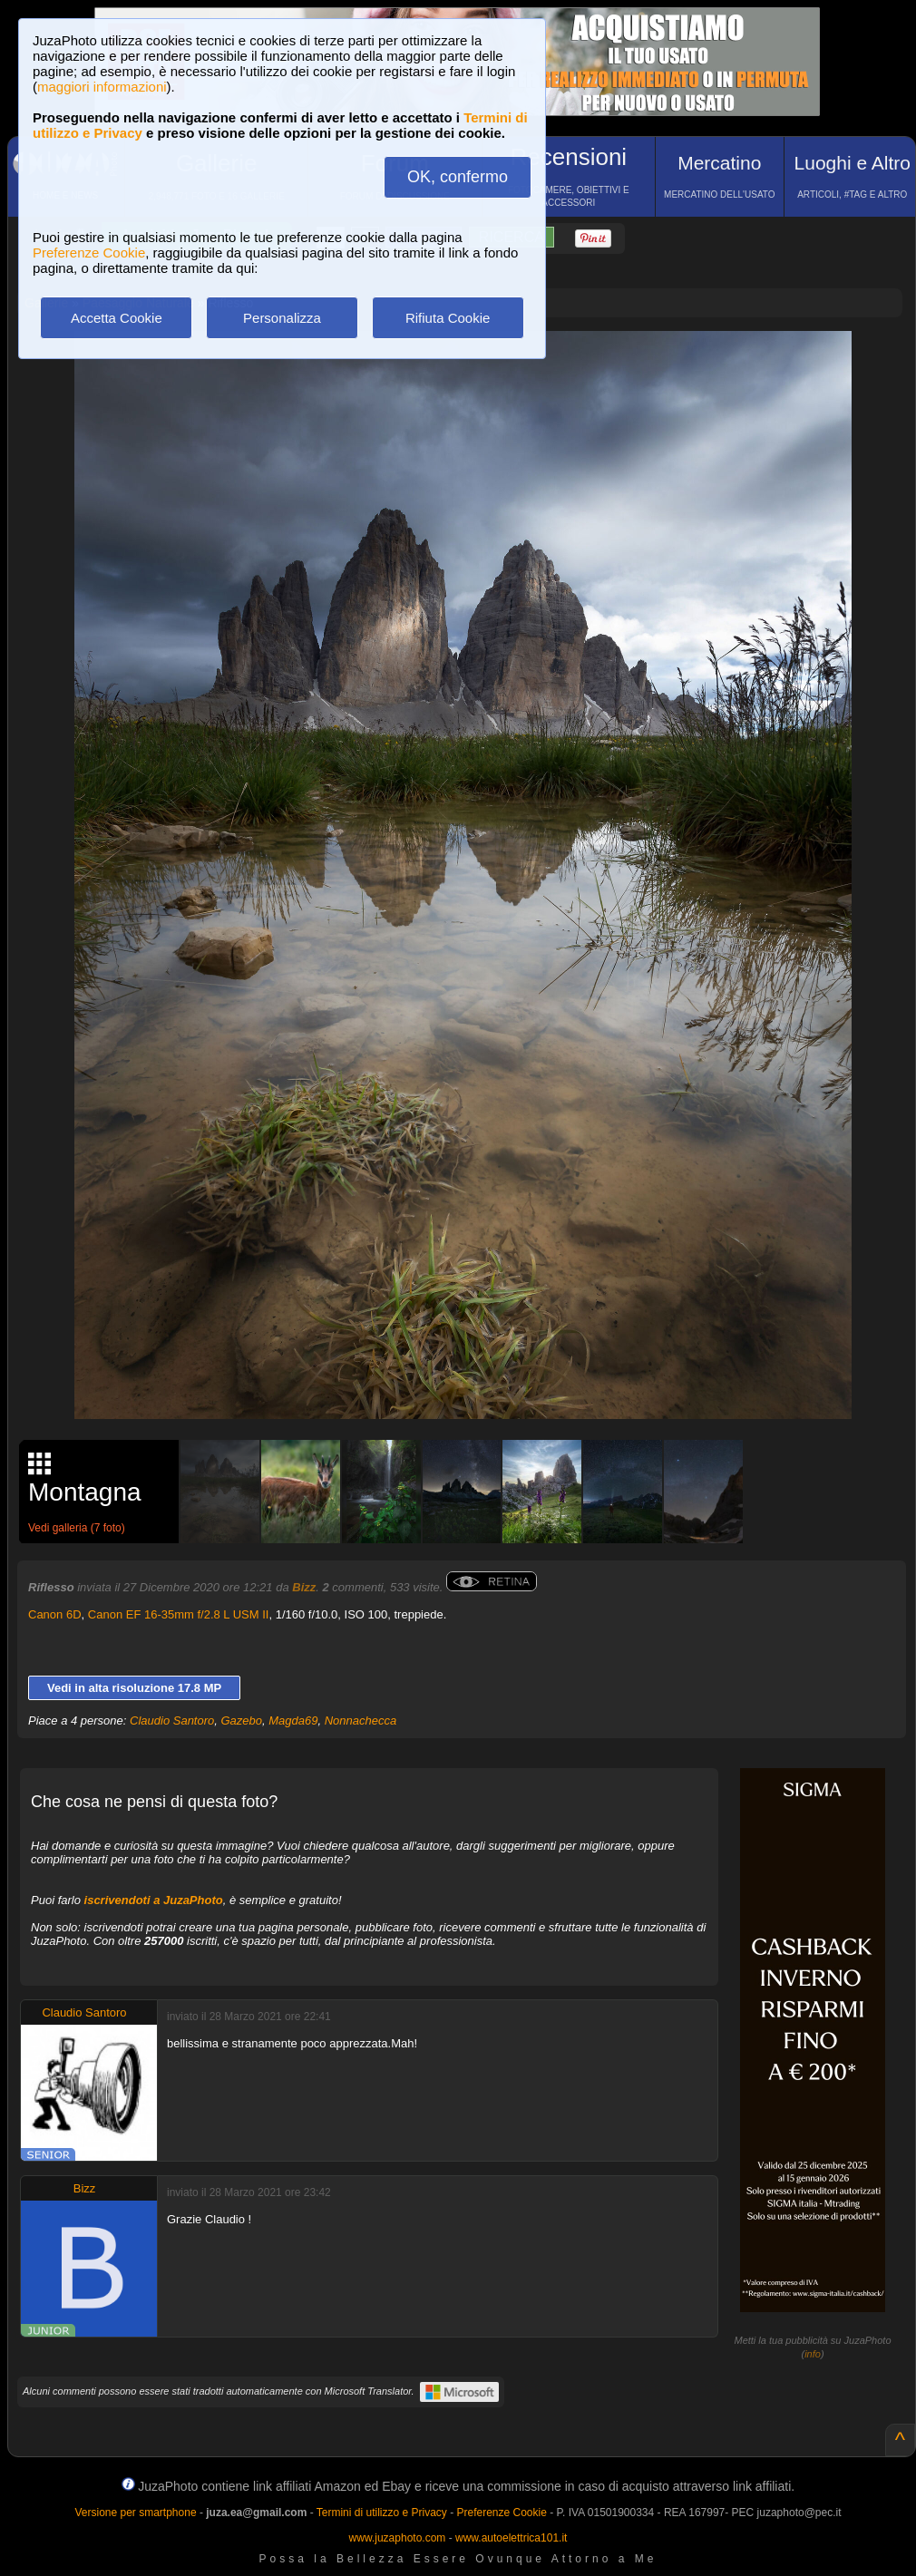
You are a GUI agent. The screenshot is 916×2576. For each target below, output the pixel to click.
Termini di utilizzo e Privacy (382, 2512)
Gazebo (242, 1720)
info (812, 2353)
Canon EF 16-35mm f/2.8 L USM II (178, 1614)
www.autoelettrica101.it (511, 2538)
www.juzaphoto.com (397, 2538)
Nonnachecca (361, 1720)
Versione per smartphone (135, 2512)
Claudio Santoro (172, 1720)
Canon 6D (55, 1614)
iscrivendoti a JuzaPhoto (153, 1900)
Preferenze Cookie (89, 252)
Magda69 (292, 1720)
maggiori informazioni (102, 86)
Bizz (304, 1587)
